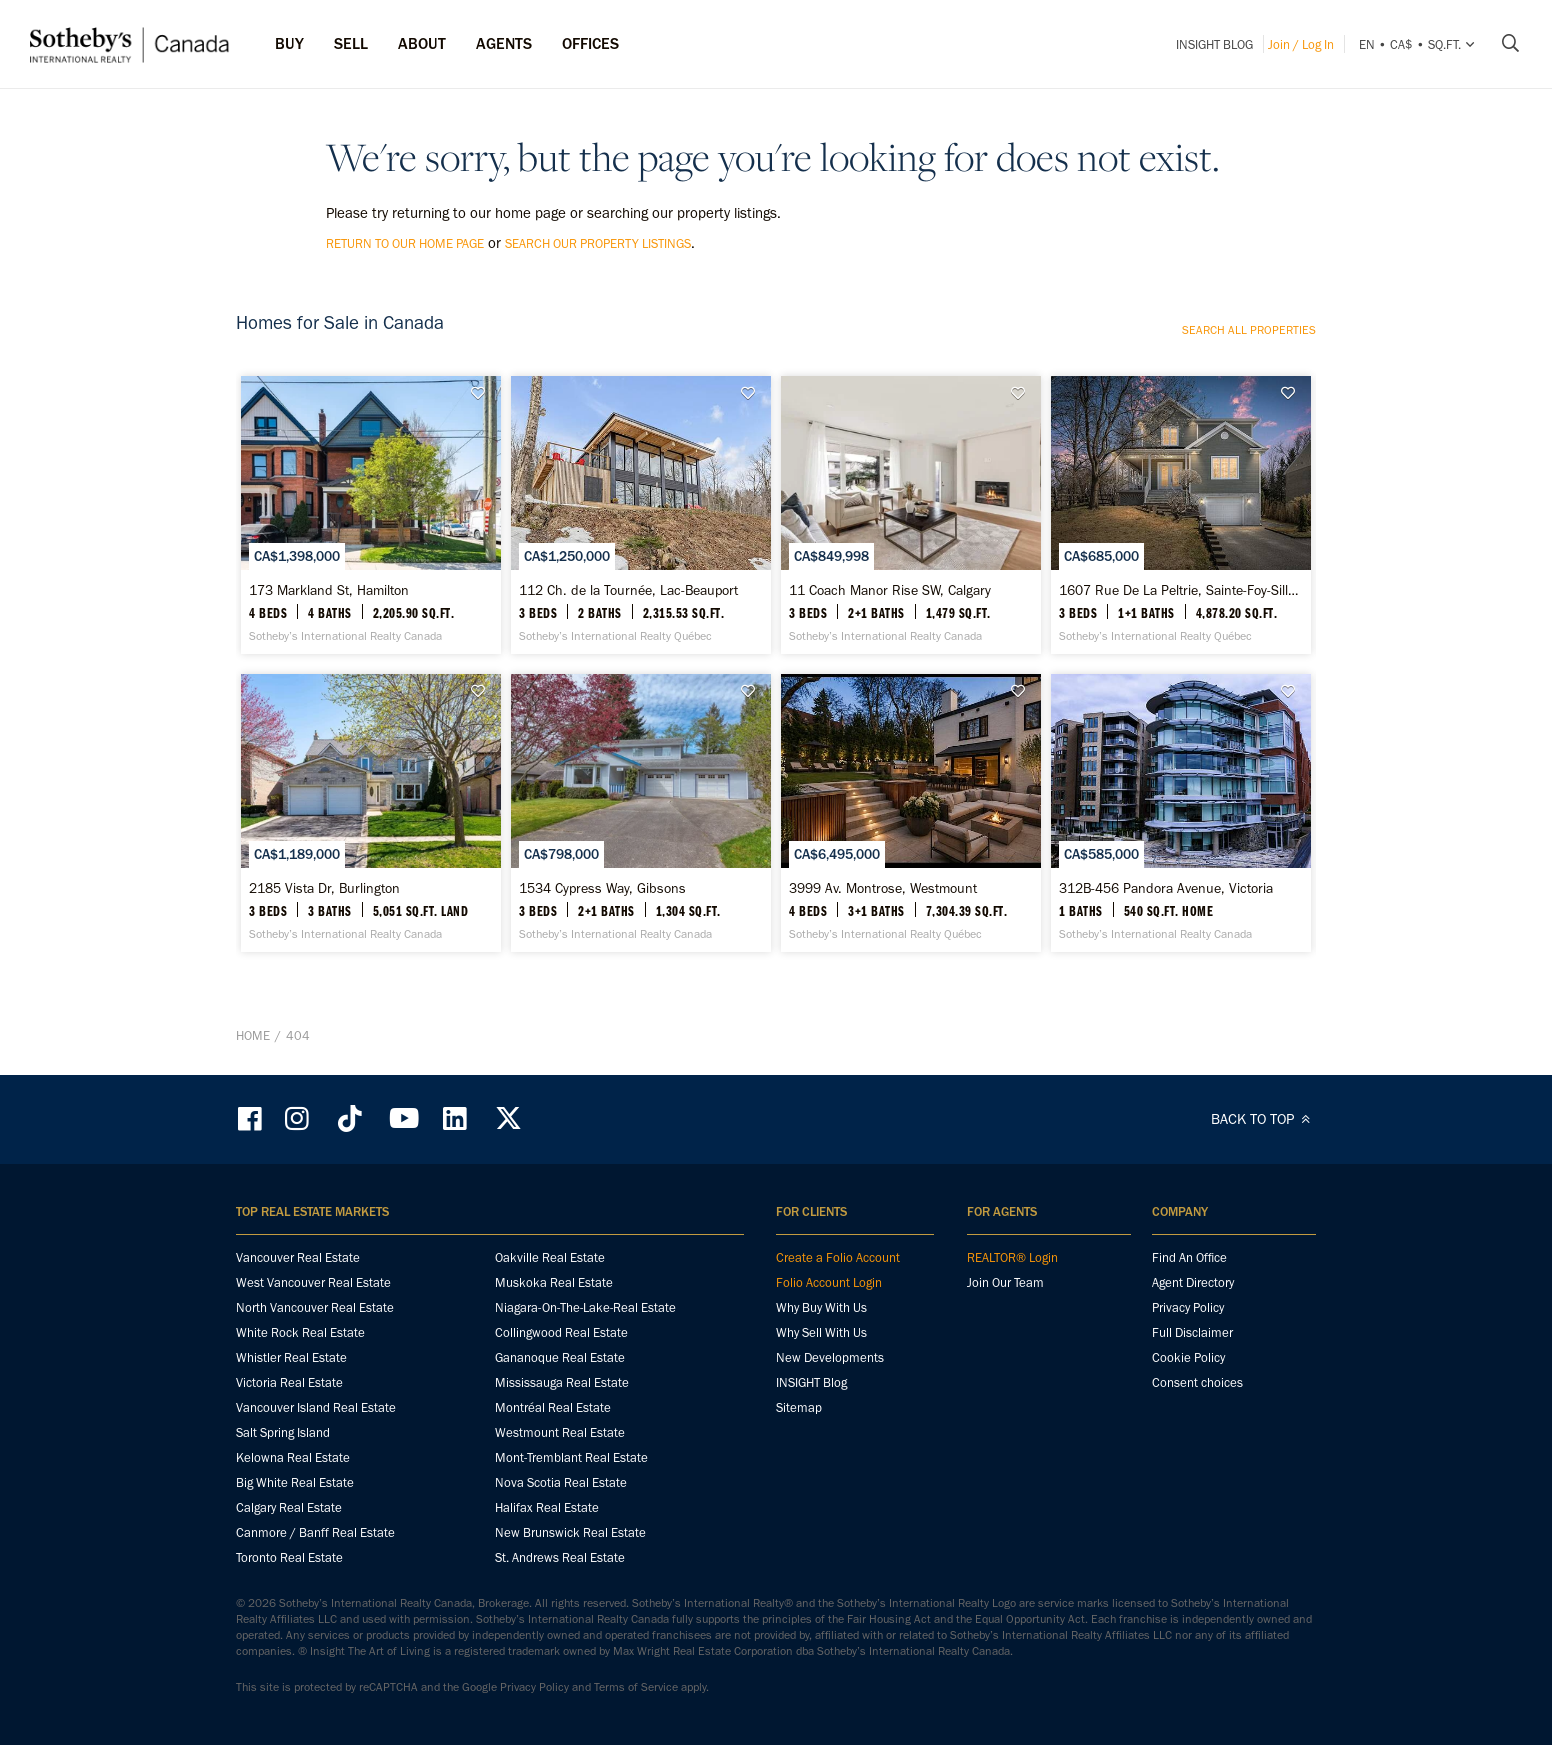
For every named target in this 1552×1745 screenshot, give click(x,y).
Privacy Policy (1188, 1307)
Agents (504, 43)
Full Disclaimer (1192, 1332)
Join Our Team (1005, 1282)
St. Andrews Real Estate (560, 1557)
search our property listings (598, 243)
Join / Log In (1301, 44)
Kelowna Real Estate (293, 1457)
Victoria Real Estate (289, 1382)
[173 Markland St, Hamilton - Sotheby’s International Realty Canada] (370, 515)
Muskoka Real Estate (554, 1282)
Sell (351, 43)
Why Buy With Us (821, 1307)
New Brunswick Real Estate (570, 1532)
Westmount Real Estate (560, 1432)
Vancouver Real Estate (298, 1257)
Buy (289, 43)
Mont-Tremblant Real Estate (571, 1457)
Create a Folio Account (838, 1257)
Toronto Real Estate (289, 1557)
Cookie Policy (1188, 1357)
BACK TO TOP (1263, 1119)
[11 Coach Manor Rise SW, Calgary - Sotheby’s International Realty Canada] (910, 515)
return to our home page (405, 243)
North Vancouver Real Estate (315, 1307)
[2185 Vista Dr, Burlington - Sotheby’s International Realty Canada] (370, 813)
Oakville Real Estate (550, 1257)
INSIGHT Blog (1214, 44)
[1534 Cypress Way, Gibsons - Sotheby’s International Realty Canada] (640, 813)
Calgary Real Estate (289, 1507)
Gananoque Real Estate (560, 1357)
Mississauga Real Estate (562, 1382)
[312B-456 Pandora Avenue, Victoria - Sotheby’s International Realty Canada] (1180, 813)
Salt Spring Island (283, 1432)
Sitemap (799, 1407)
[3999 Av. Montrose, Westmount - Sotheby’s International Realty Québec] (910, 813)
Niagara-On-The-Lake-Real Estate (585, 1307)
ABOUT (422, 43)
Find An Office (1189, 1257)
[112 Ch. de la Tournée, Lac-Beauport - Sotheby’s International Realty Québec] (640, 515)
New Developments (830, 1357)
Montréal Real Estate (553, 1407)
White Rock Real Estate (300, 1332)
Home (253, 1035)
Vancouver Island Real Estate (316, 1407)
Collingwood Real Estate (561, 1332)
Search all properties (1249, 330)
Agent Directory (1193, 1282)
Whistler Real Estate (291, 1357)
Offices (590, 43)
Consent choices (1197, 1382)
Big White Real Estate (295, 1482)
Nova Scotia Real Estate (561, 1482)
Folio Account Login (829, 1282)
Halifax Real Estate (547, 1507)
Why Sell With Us (821, 1332)
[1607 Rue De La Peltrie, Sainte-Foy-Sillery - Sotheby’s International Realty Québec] (1180, 515)
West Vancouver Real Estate (313, 1282)
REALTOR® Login (1012, 1257)
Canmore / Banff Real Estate (315, 1532)
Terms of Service (636, 1687)
